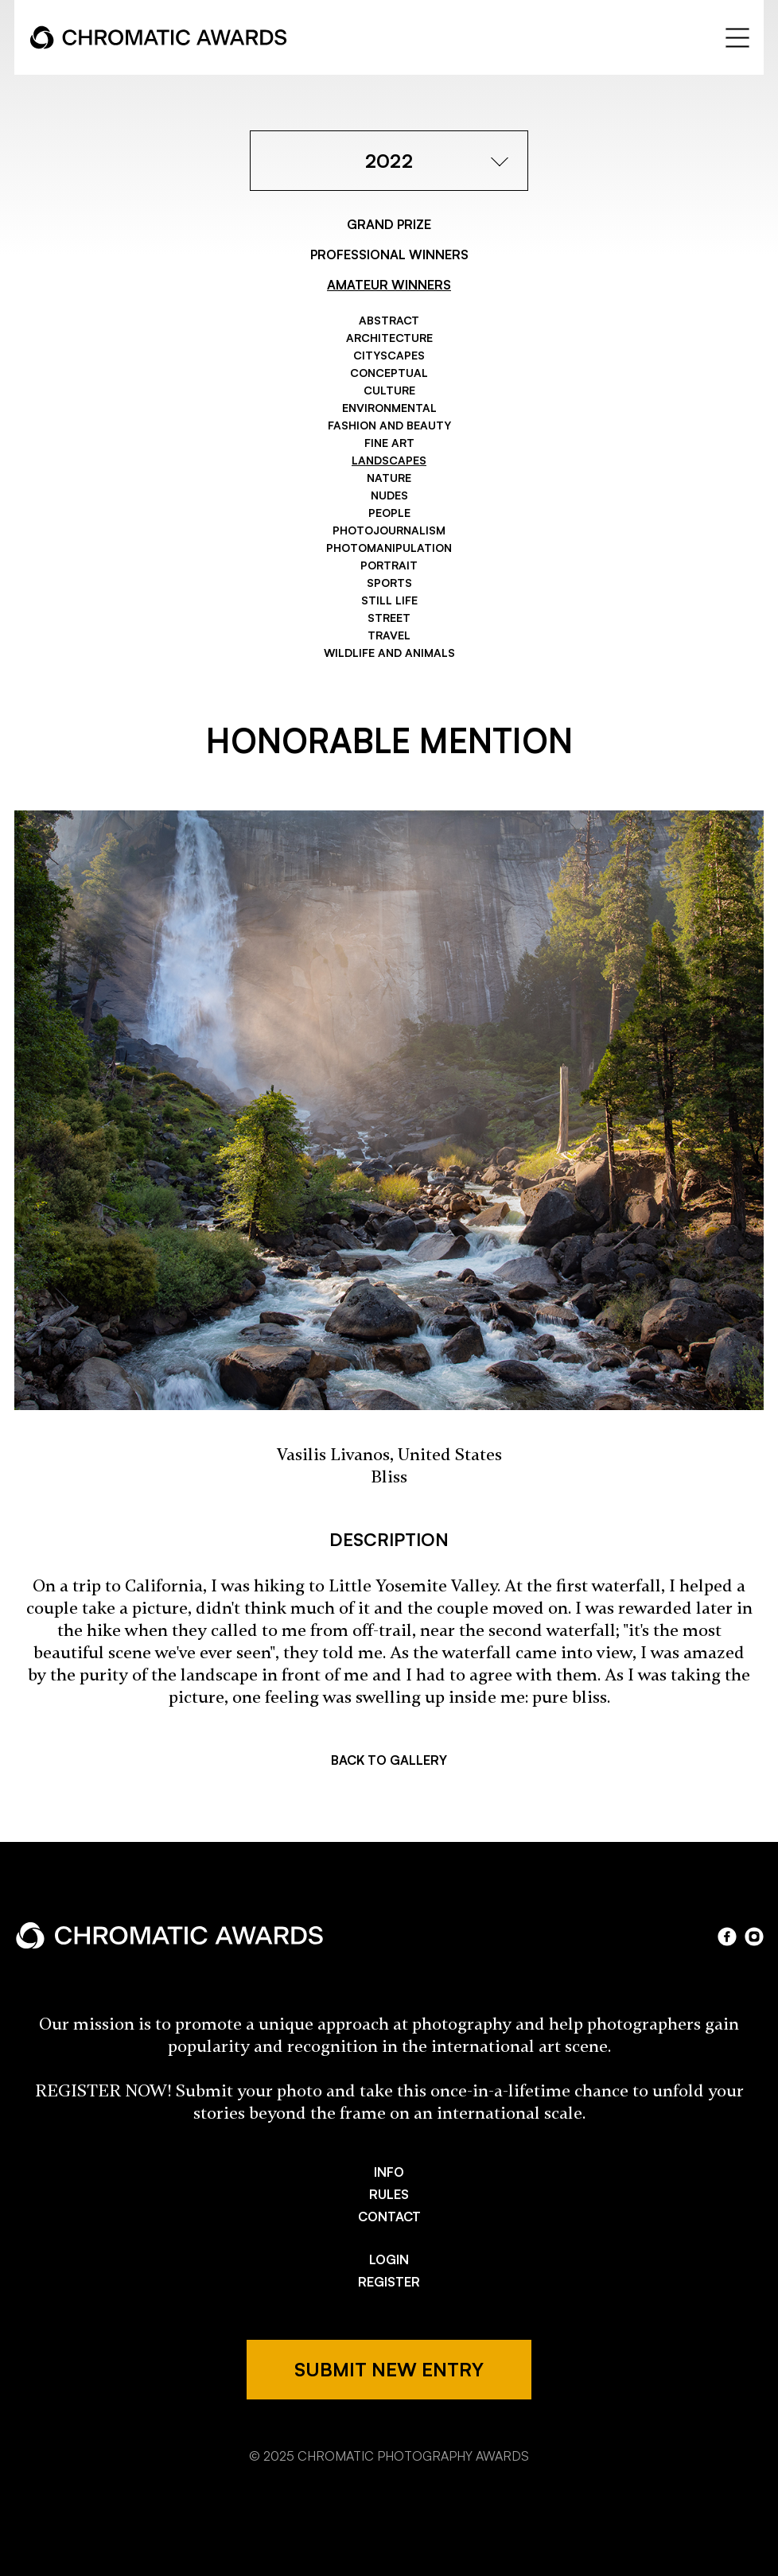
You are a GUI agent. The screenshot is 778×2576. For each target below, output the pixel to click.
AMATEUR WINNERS (389, 285)
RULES (389, 2194)
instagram (754, 1936)
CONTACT (389, 2216)
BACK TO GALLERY (389, 1760)
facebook (727, 1936)
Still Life (389, 600)
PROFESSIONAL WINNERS (389, 254)
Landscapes (389, 460)
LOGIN (389, 2259)
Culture (389, 390)
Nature (389, 477)
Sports (389, 582)
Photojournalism (389, 530)
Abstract (389, 320)
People (389, 512)
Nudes (389, 495)
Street (389, 617)
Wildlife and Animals (389, 652)
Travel (389, 635)
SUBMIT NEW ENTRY (389, 2369)
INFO (389, 2172)
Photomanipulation (389, 547)
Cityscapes (389, 355)
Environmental (389, 407)
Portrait (389, 565)
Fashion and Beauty (389, 425)
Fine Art (389, 442)
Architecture (389, 337)
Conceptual (389, 372)
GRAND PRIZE (389, 224)
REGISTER (389, 2282)
